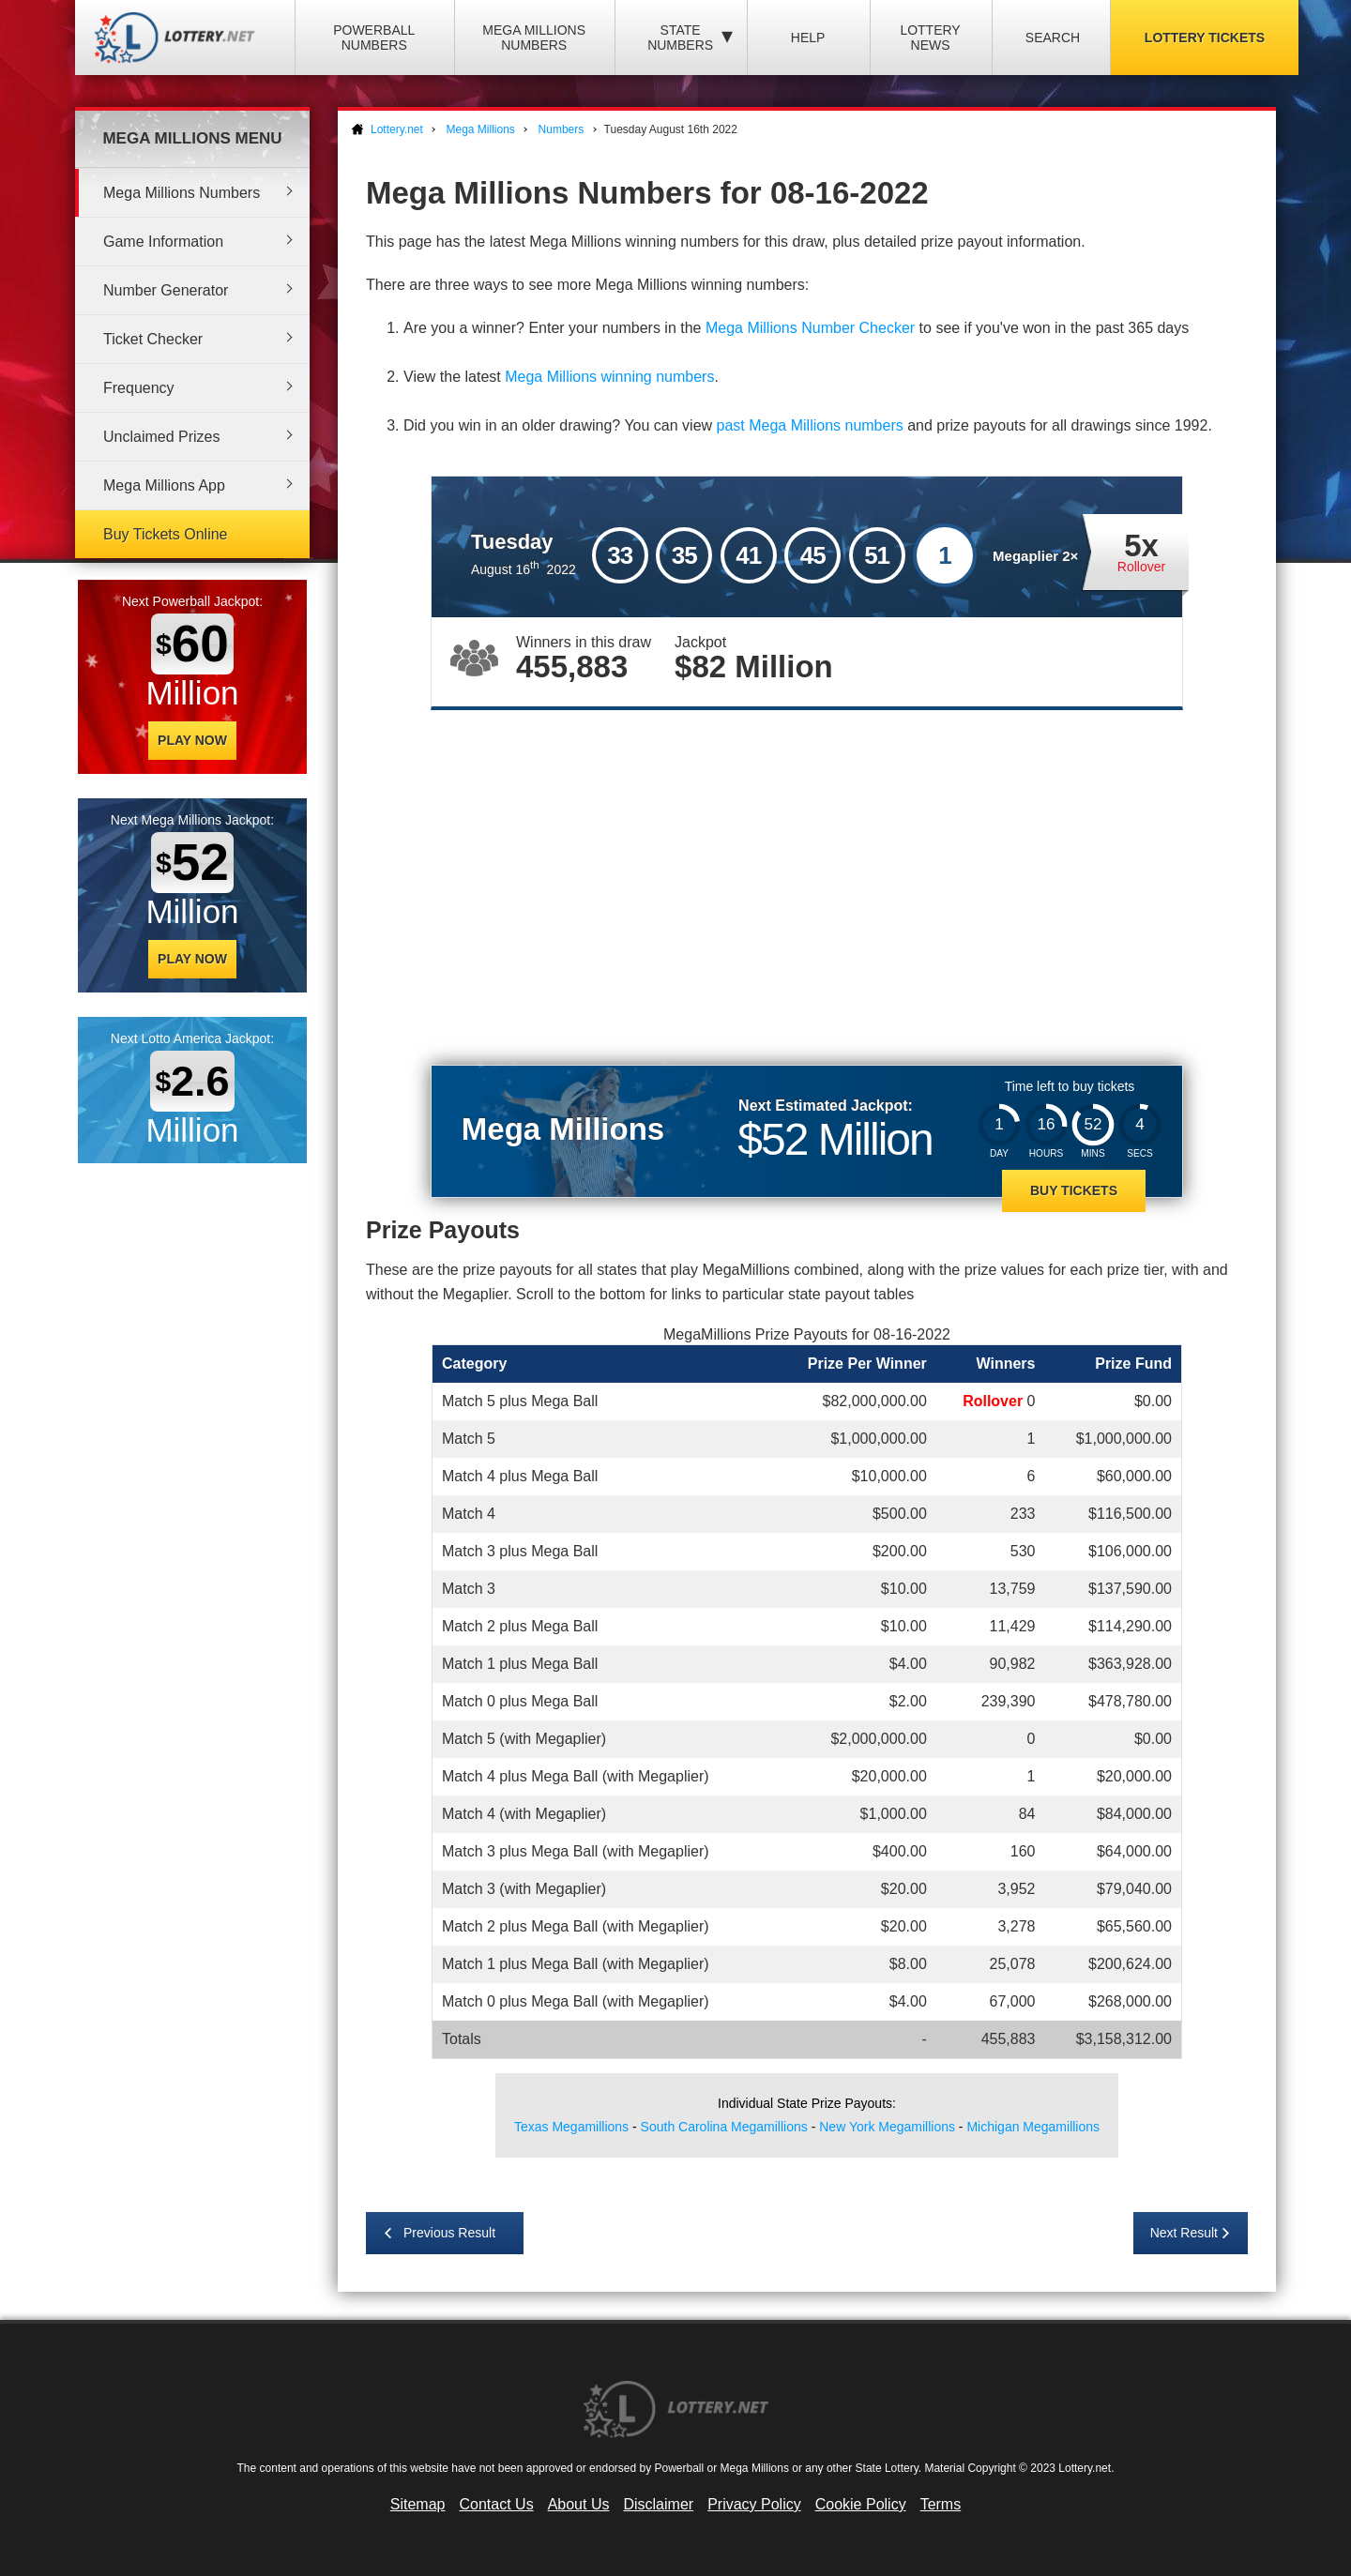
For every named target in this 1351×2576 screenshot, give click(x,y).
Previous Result (449, 2232)
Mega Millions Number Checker (810, 328)
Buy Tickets (1073, 1190)
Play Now (192, 740)
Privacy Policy (754, 2504)
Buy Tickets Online (165, 534)
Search (1052, 37)
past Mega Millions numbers (810, 425)
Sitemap (418, 2504)
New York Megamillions (887, 2126)
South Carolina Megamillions (724, 2126)
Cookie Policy (860, 2504)
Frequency (139, 388)
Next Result (1184, 2232)
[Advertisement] (806, 879)
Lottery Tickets (1205, 37)
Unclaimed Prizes (161, 437)
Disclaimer (658, 2504)
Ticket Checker (153, 339)
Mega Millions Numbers (533, 38)
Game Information (163, 242)
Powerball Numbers (374, 38)
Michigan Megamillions (1033, 2126)
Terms (941, 2504)
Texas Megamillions (571, 2126)
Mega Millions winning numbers (609, 377)
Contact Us (497, 2504)
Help (808, 37)
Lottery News (930, 38)
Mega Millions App (164, 485)
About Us (579, 2504)
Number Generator (165, 290)
